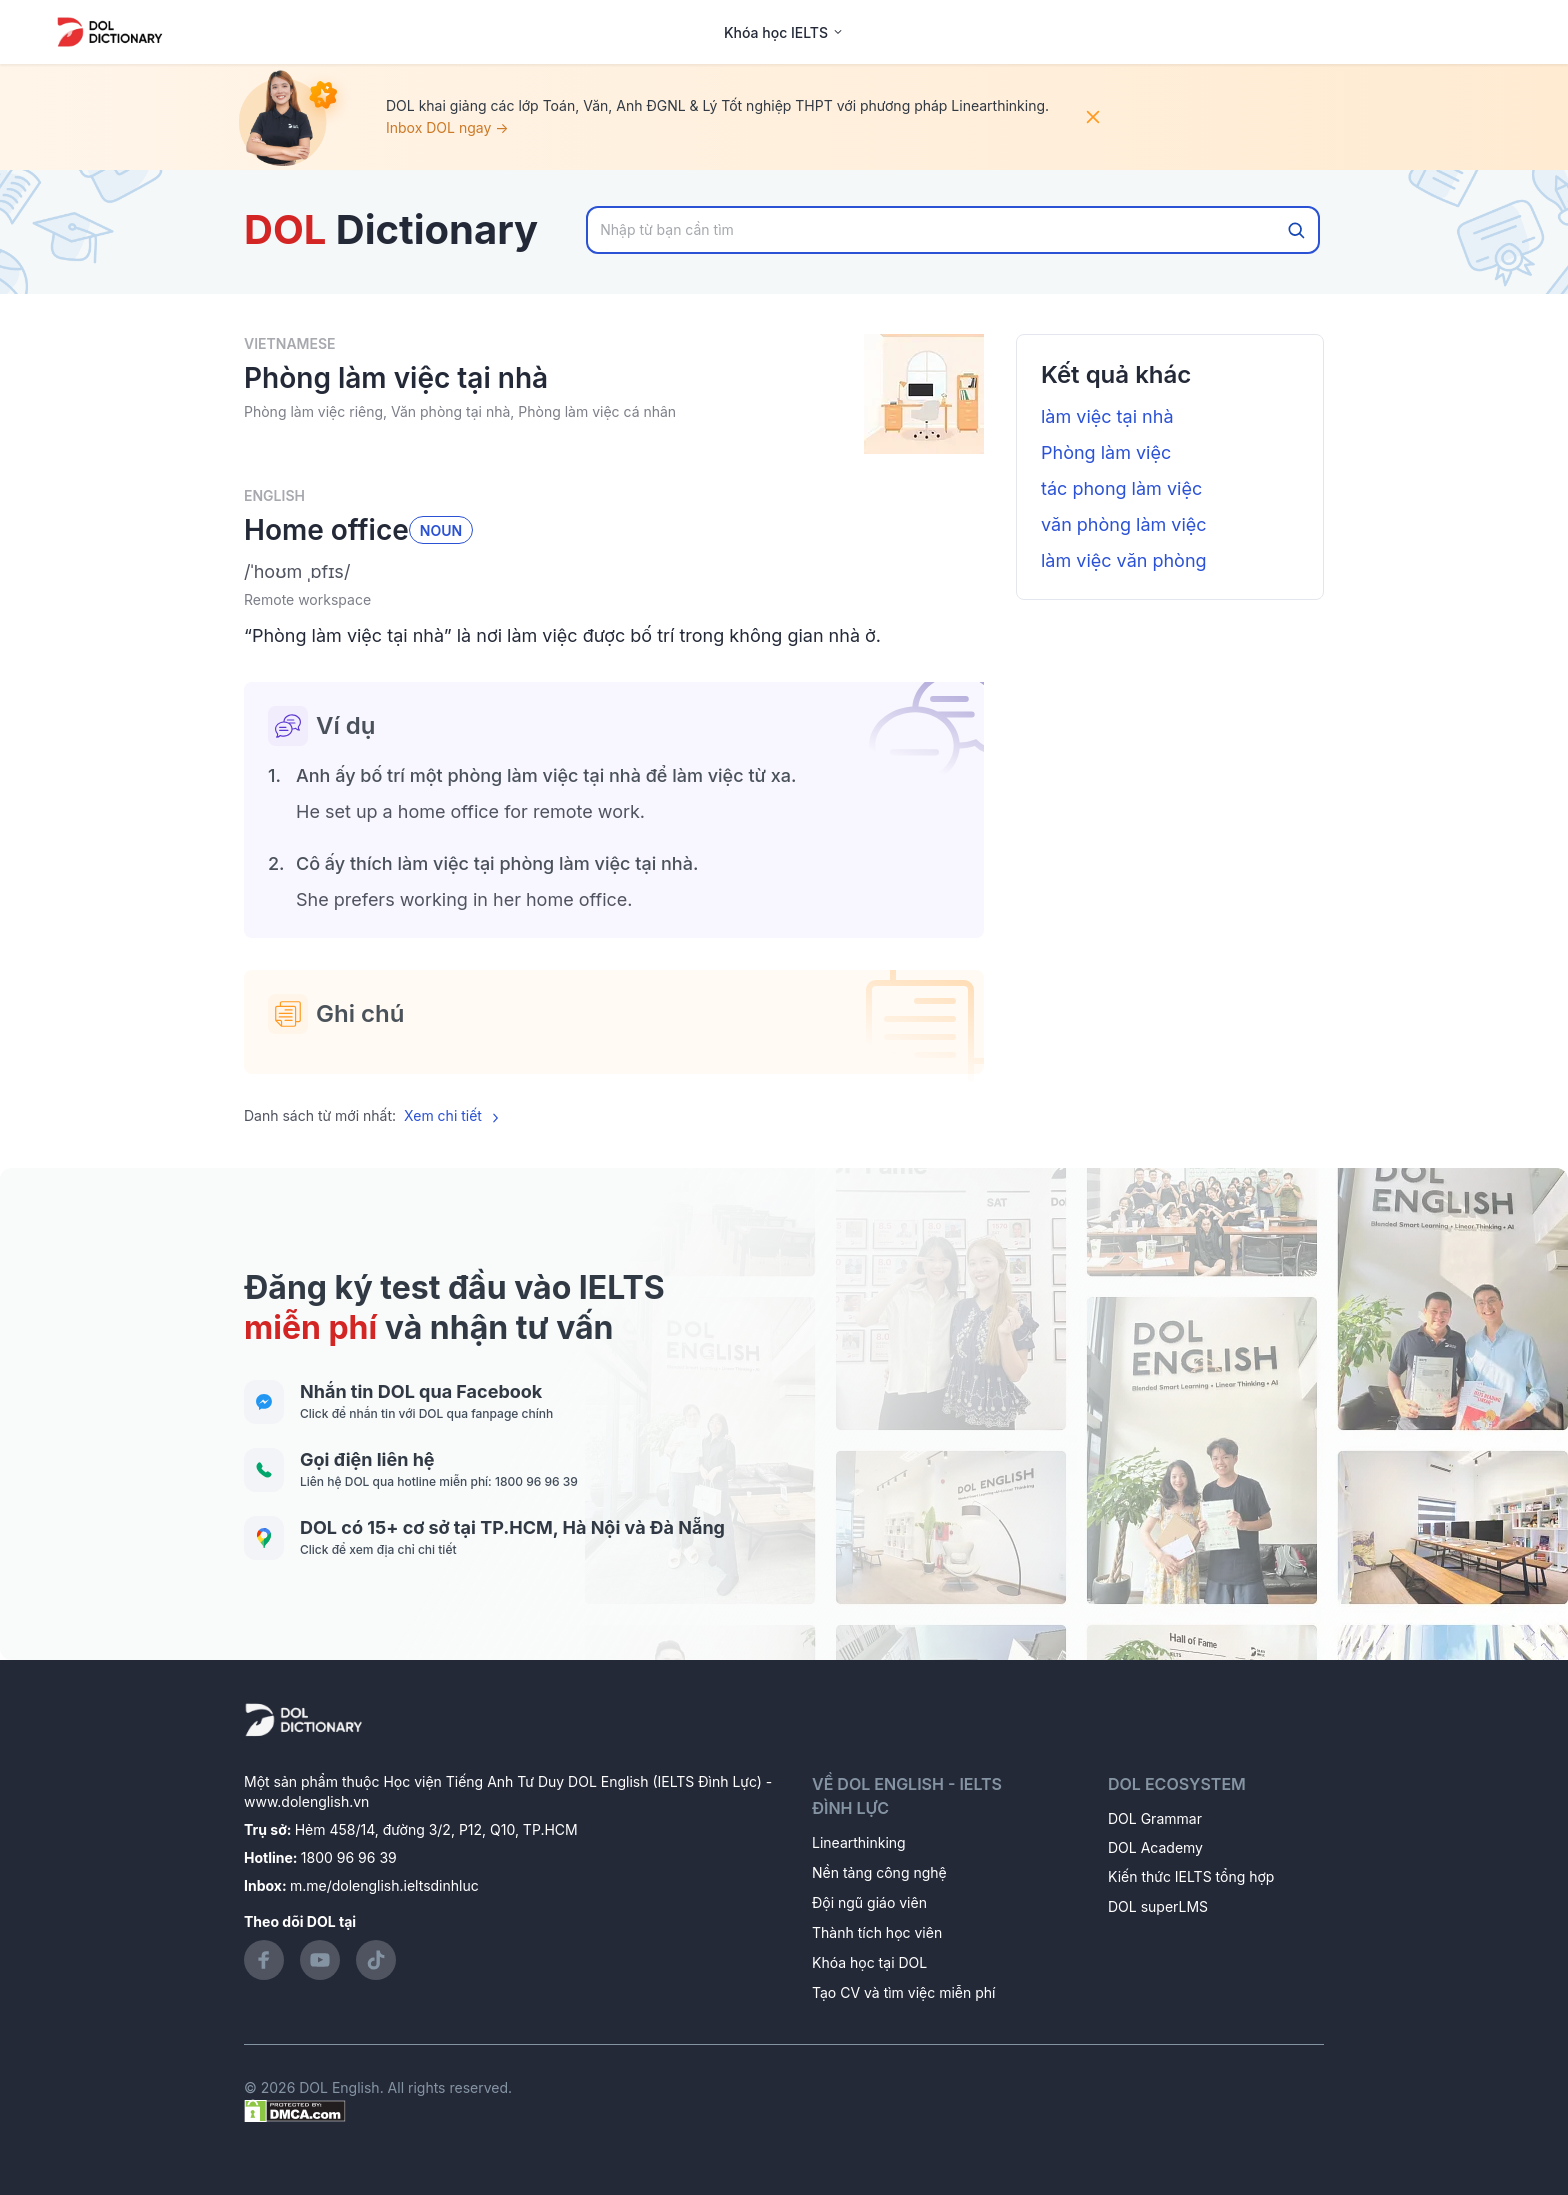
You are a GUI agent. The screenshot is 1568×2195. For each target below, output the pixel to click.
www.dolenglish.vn (306, 1801)
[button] (614, 572)
